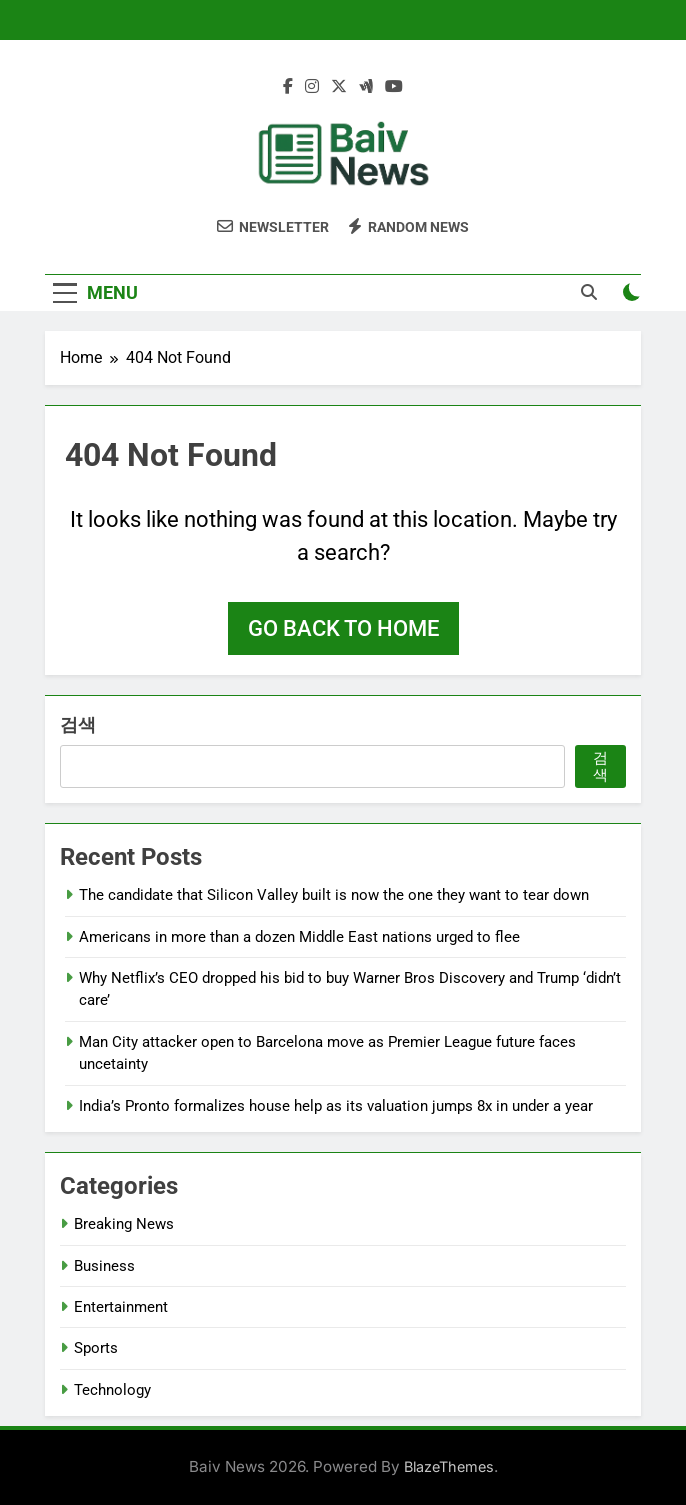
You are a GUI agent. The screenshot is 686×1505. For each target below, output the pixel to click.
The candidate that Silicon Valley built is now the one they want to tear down (334, 895)
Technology (112, 1390)
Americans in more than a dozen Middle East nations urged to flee (299, 937)
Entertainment (121, 1307)
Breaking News (124, 1224)
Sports (96, 1348)
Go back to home (343, 628)
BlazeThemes (449, 1466)
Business (104, 1266)
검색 (78, 724)
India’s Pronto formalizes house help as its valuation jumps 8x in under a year (336, 1106)
